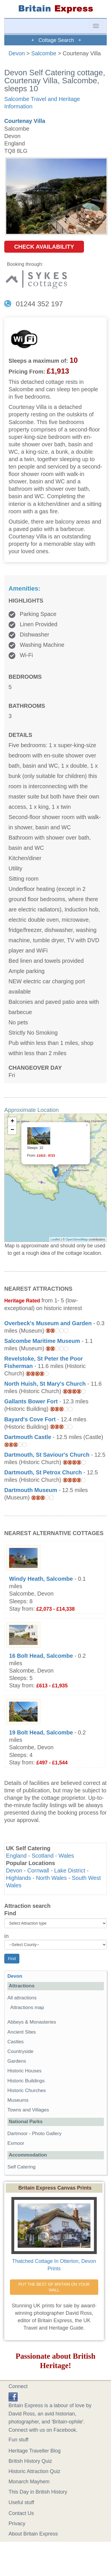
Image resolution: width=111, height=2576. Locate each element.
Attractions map (27, 2007)
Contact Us (21, 2513)
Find (10, 1913)
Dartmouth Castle (27, 1437)
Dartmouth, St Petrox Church (43, 1472)
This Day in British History (38, 2492)
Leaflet (55, 1239)
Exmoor (15, 2143)
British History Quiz (30, 2461)
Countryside (20, 2051)
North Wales (51, 1878)
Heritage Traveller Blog (35, 2451)
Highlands (18, 1878)
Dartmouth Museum (30, 1490)
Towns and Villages (28, 2110)
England (16, 1856)
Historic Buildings (26, 2081)
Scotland (43, 1856)
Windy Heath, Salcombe (41, 1579)
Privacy (17, 2523)
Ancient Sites (21, 2032)
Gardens (16, 2061)
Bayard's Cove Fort (30, 1419)
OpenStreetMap (77, 1239)
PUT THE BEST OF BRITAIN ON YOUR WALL (54, 2287)
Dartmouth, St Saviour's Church (46, 1455)
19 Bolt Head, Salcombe (41, 1732)
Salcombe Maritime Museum (42, 1341)
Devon (17, 53)
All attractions (22, 1998)
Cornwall (38, 1870)
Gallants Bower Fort (31, 1401)
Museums (17, 2100)
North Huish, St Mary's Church (45, 1384)
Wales (66, 1856)
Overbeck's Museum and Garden (48, 1323)
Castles (15, 2041)
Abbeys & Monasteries (31, 2022)
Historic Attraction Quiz (34, 2471)
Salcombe (43, 53)
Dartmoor (17, 2133)
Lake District (69, 1870)
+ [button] (12, 1121)
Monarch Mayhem (29, 2481)
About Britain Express (33, 2534)
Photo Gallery (46, 2133)
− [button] (12, 1130)
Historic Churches (26, 2090)
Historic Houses (24, 2071)
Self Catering (21, 2167)
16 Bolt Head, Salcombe (41, 1656)
